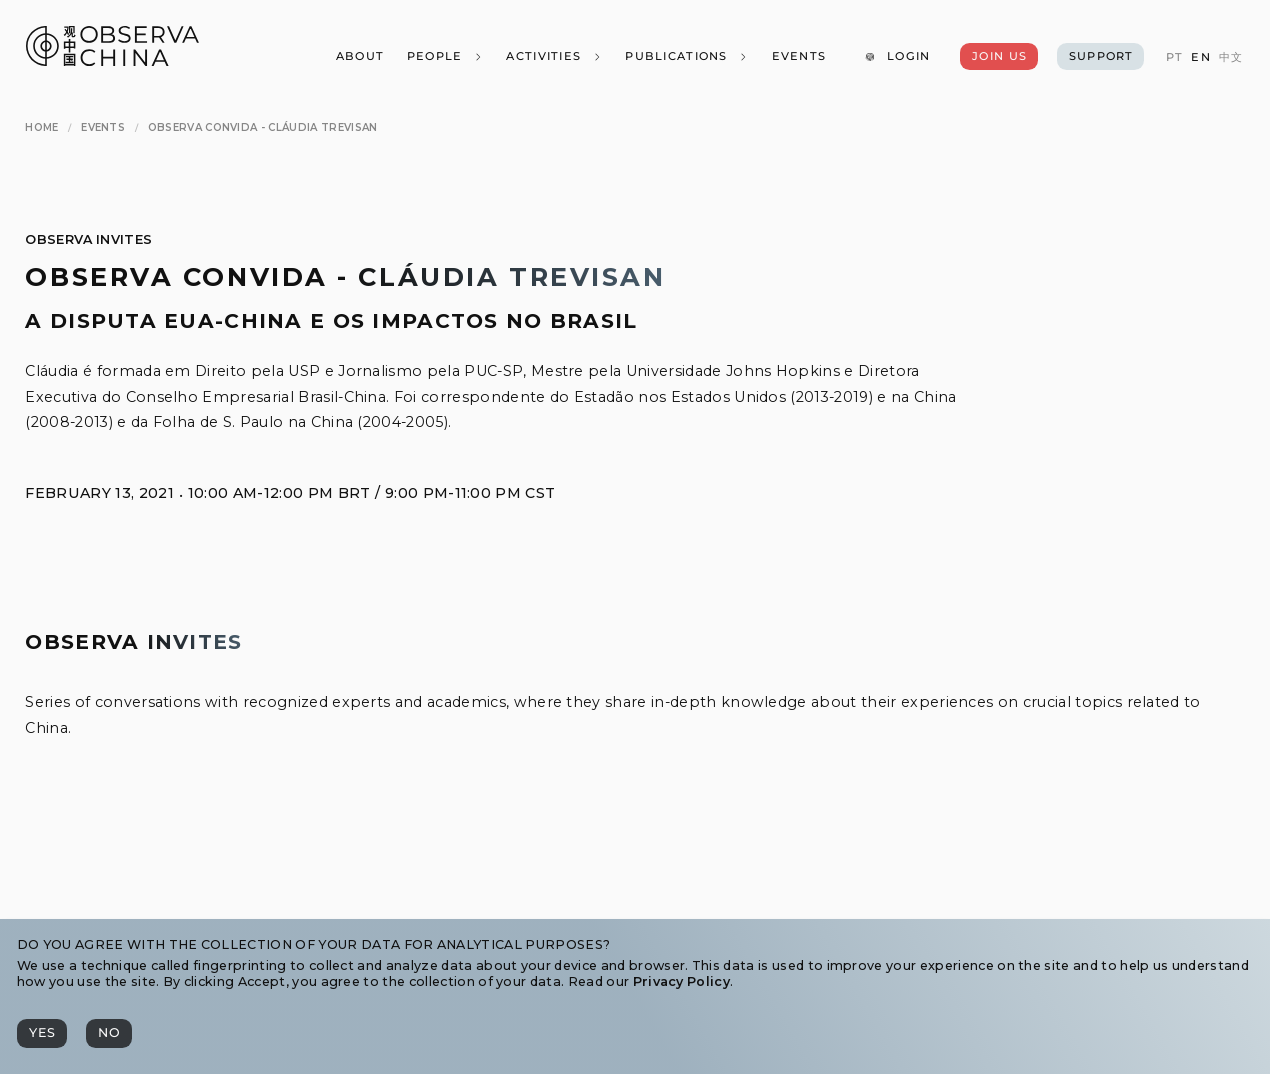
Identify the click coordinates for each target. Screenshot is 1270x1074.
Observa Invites (88, 239)
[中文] (1231, 57)
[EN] (1200, 57)
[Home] (41, 127)
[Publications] (687, 57)
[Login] (897, 57)
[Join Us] (998, 57)
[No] (109, 1033)
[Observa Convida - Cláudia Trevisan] (263, 127)
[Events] (798, 57)
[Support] (1100, 57)
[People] (444, 57)
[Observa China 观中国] (112, 60)
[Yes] (42, 1033)
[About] (359, 57)
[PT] (1174, 57)
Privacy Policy (681, 981)
